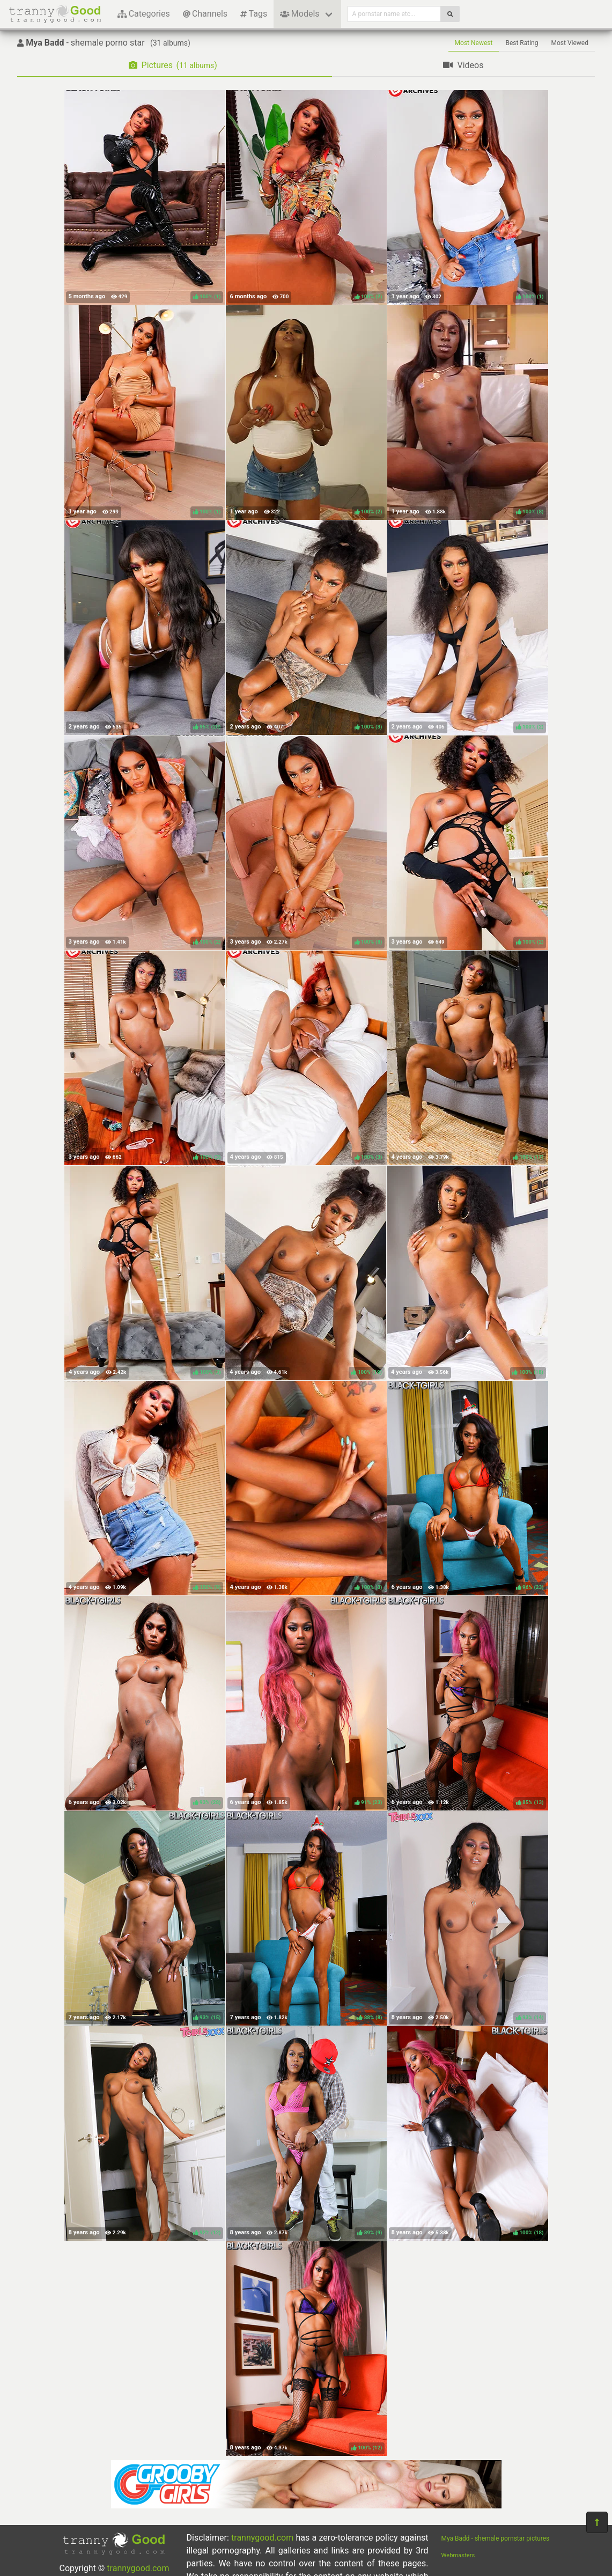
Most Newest (474, 43)
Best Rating (521, 43)
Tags (253, 14)
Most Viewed (570, 43)
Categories (143, 14)
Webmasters (458, 2555)
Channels (205, 14)
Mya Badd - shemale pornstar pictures (495, 2538)
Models (299, 14)
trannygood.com (138, 2568)
